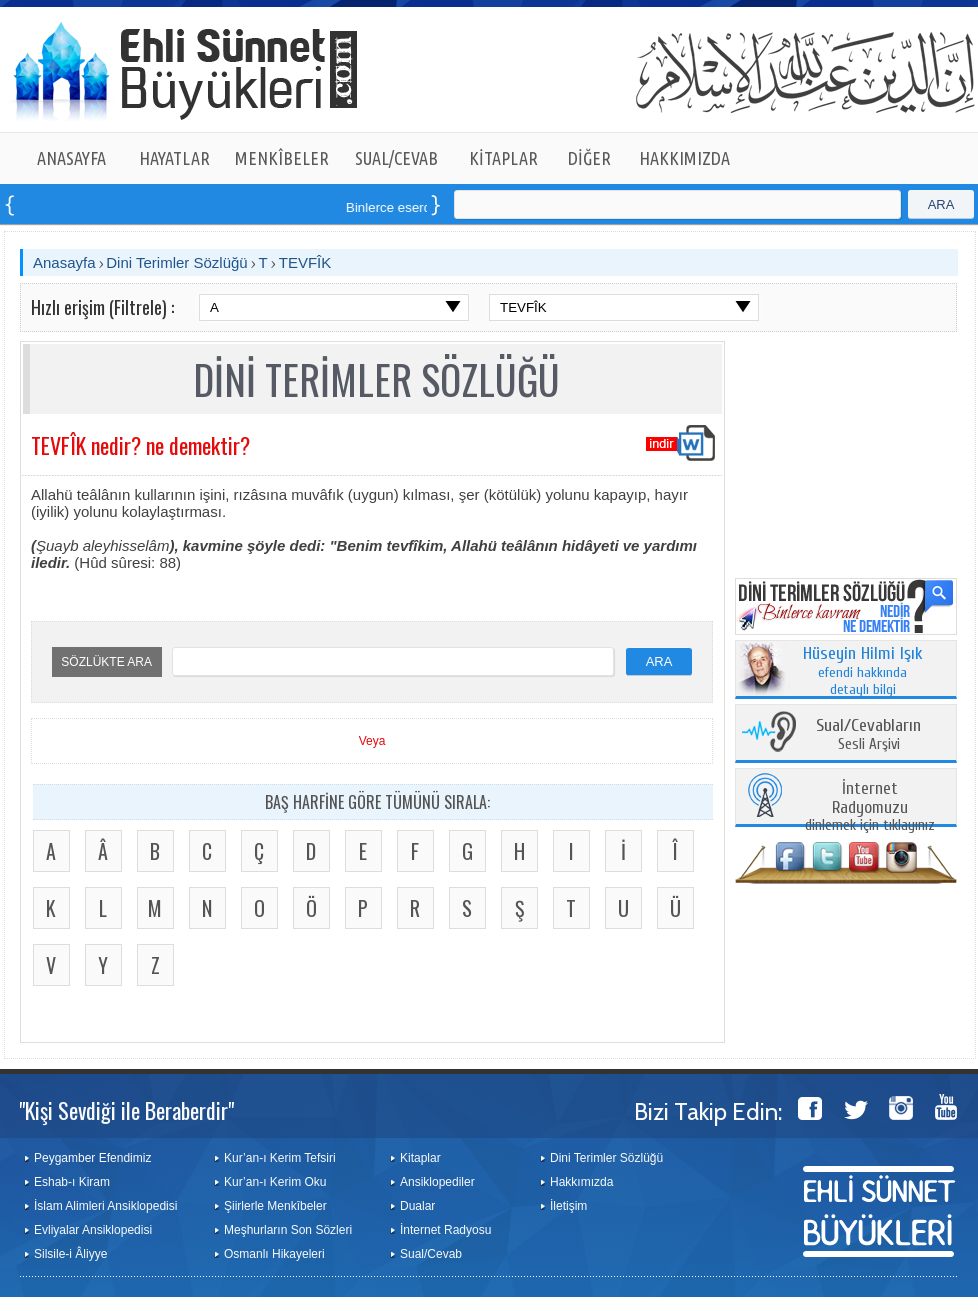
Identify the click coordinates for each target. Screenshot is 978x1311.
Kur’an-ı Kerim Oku (275, 1182)
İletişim (568, 1206)
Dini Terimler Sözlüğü (176, 262)
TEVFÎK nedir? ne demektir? (140, 445)
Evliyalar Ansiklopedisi (93, 1230)
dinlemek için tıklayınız (870, 807)
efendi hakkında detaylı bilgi (863, 672)
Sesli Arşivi (868, 735)
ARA (941, 204)
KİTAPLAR (503, 158)
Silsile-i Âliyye (70, 1254)
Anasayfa (64, 262)
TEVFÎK (305, 262)
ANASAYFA (71, 158)
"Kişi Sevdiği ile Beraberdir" (126, 1110)
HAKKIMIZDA (684, 158)
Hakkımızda (581, 1182)
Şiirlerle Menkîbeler (275, 1206)
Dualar (417, 1206)
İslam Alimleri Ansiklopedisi (105, 1206)
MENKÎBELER (282, 158)
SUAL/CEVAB (396, 158)
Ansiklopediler (437, 1182)
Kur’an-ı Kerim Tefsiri (280, 1158)
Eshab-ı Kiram (72, 1182)
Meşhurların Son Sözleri (288, 1230)
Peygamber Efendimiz (92, 1158)
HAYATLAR (174, 158)
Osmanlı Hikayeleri (274, 1254)
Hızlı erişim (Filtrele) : (102, 307)
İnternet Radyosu (445, 1230)
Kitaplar (420, 1158)
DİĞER (589, 158)
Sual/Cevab (431, 1254)
